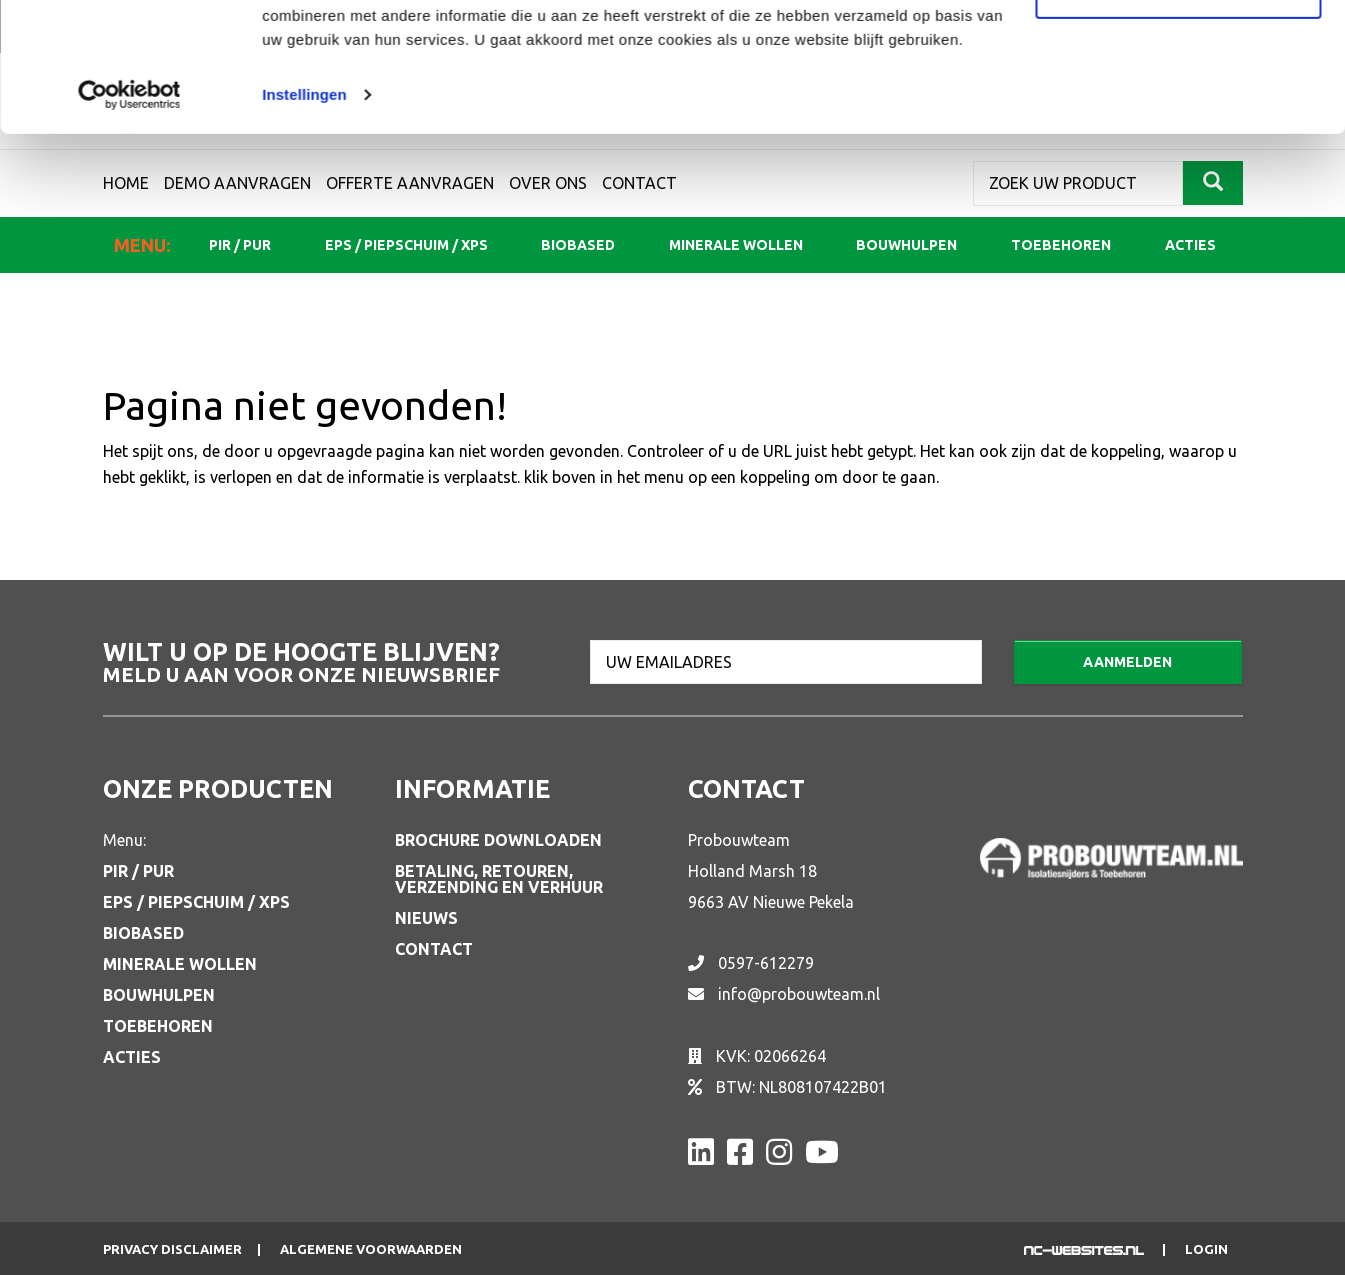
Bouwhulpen (159, 995)
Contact (434, 949)
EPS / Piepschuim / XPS (196, 902)
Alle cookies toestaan (1177, 52)
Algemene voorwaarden (371, 1249)
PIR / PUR (138, 871)
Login (1206, 1249)
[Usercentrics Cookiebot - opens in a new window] (129, 224)
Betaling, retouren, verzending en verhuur (499, 879)
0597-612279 (766, 963)
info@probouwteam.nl (799, 994)
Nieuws (426, 918)
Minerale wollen (180, 964)
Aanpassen (1179, 118)
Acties (132, 1057)
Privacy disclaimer (172, 1249)
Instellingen (304, 223)
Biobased (143, 933)
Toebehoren (158, 1026)
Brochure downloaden (498, 840)
